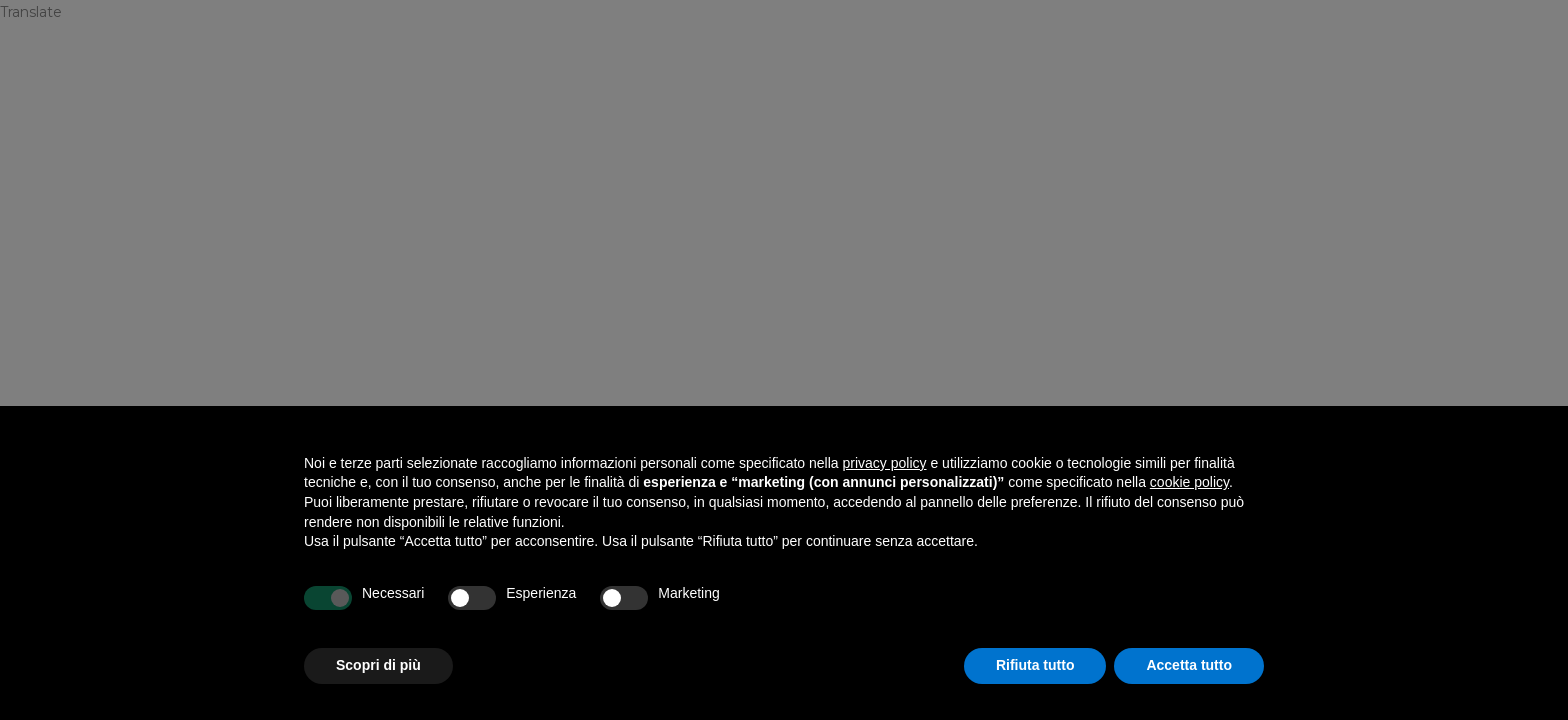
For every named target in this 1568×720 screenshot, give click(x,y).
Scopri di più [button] (378, 665)
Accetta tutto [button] (1189, 665)
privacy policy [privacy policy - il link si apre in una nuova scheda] (885, 463)
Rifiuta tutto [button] (1035, 665)
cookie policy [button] (1189, 482)
